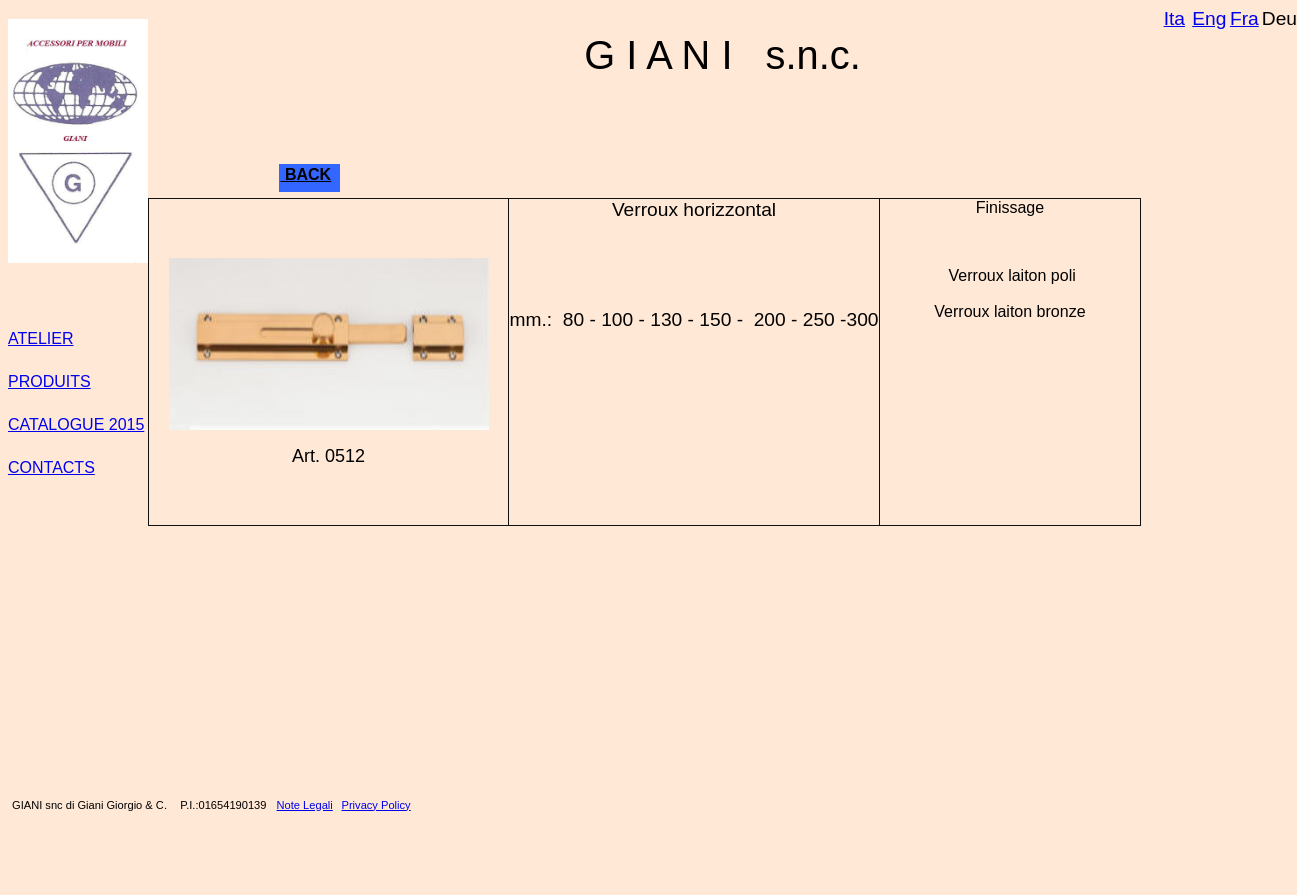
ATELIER (41, 338)
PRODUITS (49, 381)
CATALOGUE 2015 (76, 424)
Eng (1209, 18)
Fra (1244, 18)
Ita (1174, 18)
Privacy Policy (376, 805)
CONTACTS (51, 467)
